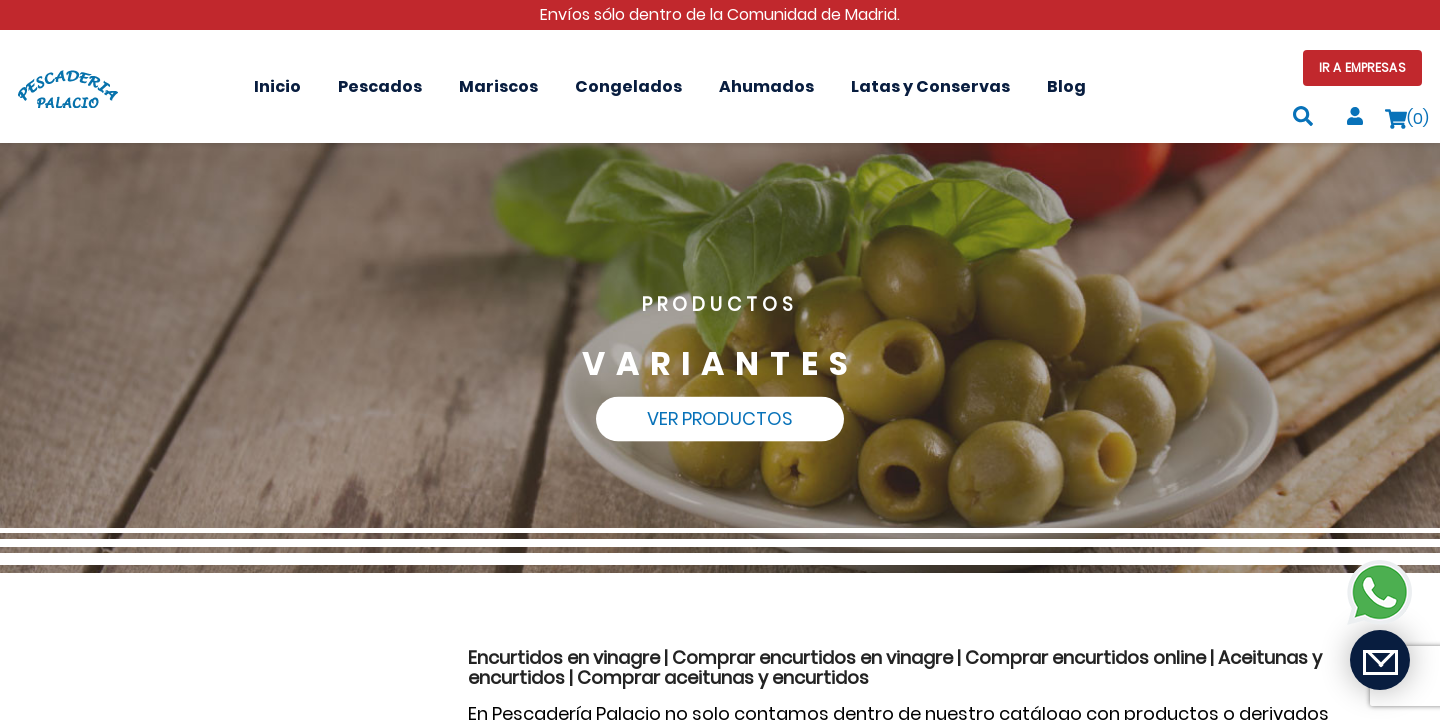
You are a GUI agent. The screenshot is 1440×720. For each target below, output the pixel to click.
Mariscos (498, 86)
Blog (1066, 86)
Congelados (628, 86)
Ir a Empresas (1362, 67)
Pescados (380, 86)
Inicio (277, 86)
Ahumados (766, 86)
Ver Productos (720, 418)
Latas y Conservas (930, 86)
